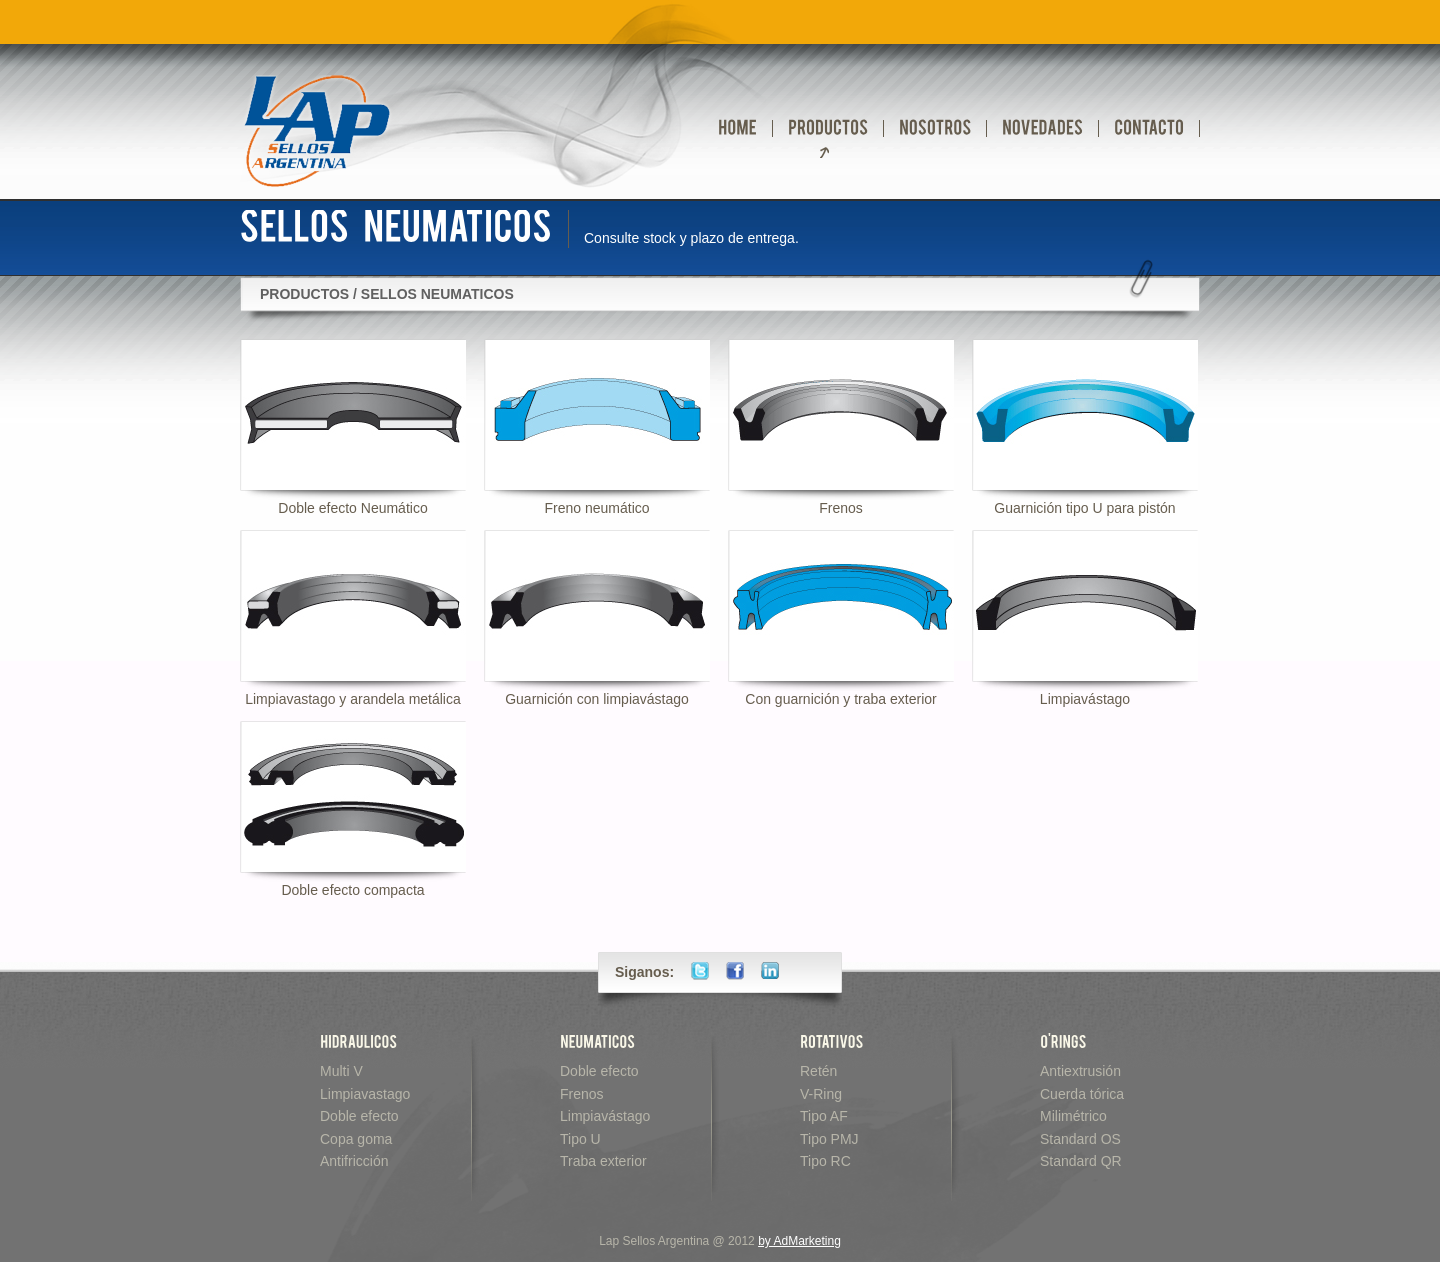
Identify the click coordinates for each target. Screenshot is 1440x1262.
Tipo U (580, 1139)
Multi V (341, 1071)
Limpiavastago (365, 1094)
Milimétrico (1073, 1116)
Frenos (582, 1094)
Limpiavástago (605, 1116)
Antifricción (354, 1161)
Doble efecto (359, 1116)
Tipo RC (825, 1161)
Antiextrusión (1080, 1071)
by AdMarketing (799, 1241)
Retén (818, 1071)
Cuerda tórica (1082, 1094)
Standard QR (1081, 1161)
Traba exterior (603, 1161)
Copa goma (356, 1139)
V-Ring (821, 1094)
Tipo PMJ (829, 1139)
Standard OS (1080, 1139)
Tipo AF (824, 1116)
